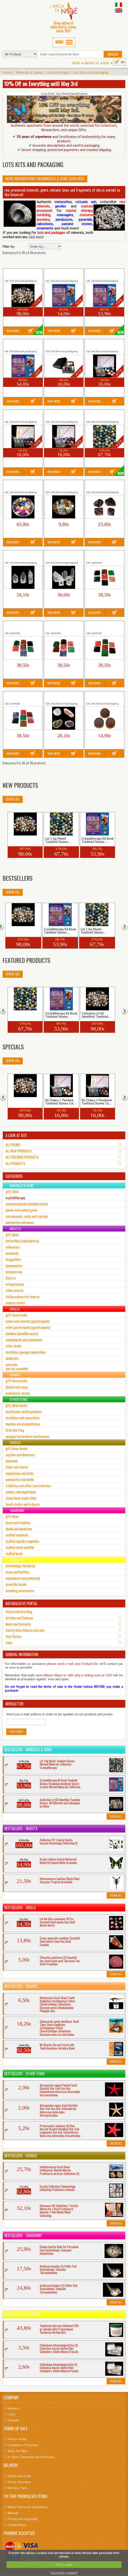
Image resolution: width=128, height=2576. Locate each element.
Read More (13, 331)
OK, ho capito (64, 2565)
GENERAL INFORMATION (22, 1654)
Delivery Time (17, 2488)
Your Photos (13, 1636)
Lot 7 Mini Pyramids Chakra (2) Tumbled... (19, 625)
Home (7, 72)
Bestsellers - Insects (20, 1828)
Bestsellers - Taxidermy (23, 2235)
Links (9, 1642)
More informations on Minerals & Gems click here (45, 179)
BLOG (106, 63)
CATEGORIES (14, 1176)
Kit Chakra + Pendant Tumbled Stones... (100, 344)
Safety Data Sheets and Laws (25, 1630)
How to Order (17, 2439)
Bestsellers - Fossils (20, 2155)
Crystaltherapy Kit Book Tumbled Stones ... (98, 840)
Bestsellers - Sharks (20, 1986)
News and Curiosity (18, 1623)
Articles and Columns (19, 1617)
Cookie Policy (17, 2525)
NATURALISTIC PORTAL (21, 1603)
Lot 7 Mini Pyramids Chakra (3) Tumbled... (60, 625)
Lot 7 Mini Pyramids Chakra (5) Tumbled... (19, 696)
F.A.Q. (11, 2414)
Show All (13, 799)
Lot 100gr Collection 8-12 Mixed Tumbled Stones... (63, 484)
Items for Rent (17, 2451)
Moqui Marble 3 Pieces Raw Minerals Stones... (102, 696)
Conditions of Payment (23, 2445)
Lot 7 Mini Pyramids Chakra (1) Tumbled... (101, 555)
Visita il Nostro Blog (19, 1611)
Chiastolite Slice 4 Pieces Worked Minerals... (103, 484)
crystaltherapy (58, 72)
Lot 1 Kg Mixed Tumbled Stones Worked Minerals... (104, 414)
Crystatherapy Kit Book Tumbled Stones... (20, 344)
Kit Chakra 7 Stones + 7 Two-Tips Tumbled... (61, 344)
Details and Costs (19, 2476)
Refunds (13, 2513)
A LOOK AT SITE (16, 1135)
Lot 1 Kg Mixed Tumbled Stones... (58, 840)
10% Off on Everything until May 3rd (40, 83)
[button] (3, 926)
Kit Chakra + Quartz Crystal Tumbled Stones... (64, 414)
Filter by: (8, 247)
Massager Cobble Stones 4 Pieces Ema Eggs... (63, 696)
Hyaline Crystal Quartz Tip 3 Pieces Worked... (23, 555)
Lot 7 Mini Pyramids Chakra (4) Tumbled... (101, 625)
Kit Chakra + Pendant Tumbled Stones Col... (60, 1101)
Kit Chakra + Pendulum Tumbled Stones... (20, 414)
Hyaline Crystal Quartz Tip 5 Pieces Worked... (64, 555)
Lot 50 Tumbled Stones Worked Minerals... (21, 484)
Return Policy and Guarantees (28, 2507)
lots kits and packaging (90, 72)
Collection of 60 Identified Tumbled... (23, 840)
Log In (76, 63)
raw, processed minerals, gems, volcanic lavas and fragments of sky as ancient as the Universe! (62, 192)
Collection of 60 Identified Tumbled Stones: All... (23, 273)
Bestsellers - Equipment (23, 2314)
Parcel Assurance (19, 2482)
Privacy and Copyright (22, 2519)
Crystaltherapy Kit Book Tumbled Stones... (61, 273)
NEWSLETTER (14, 1704)
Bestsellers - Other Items (24, 2073)
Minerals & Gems (29, 72)
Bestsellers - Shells (20, 1907)
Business (13, 2408)
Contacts (13, 2420)
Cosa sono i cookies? (64, 2573)
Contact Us (91, 63)
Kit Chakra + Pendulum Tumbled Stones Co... (97, 1101)
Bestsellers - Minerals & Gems (28, 1749)
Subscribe (16, 1731)
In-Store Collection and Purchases (31, 2457)
